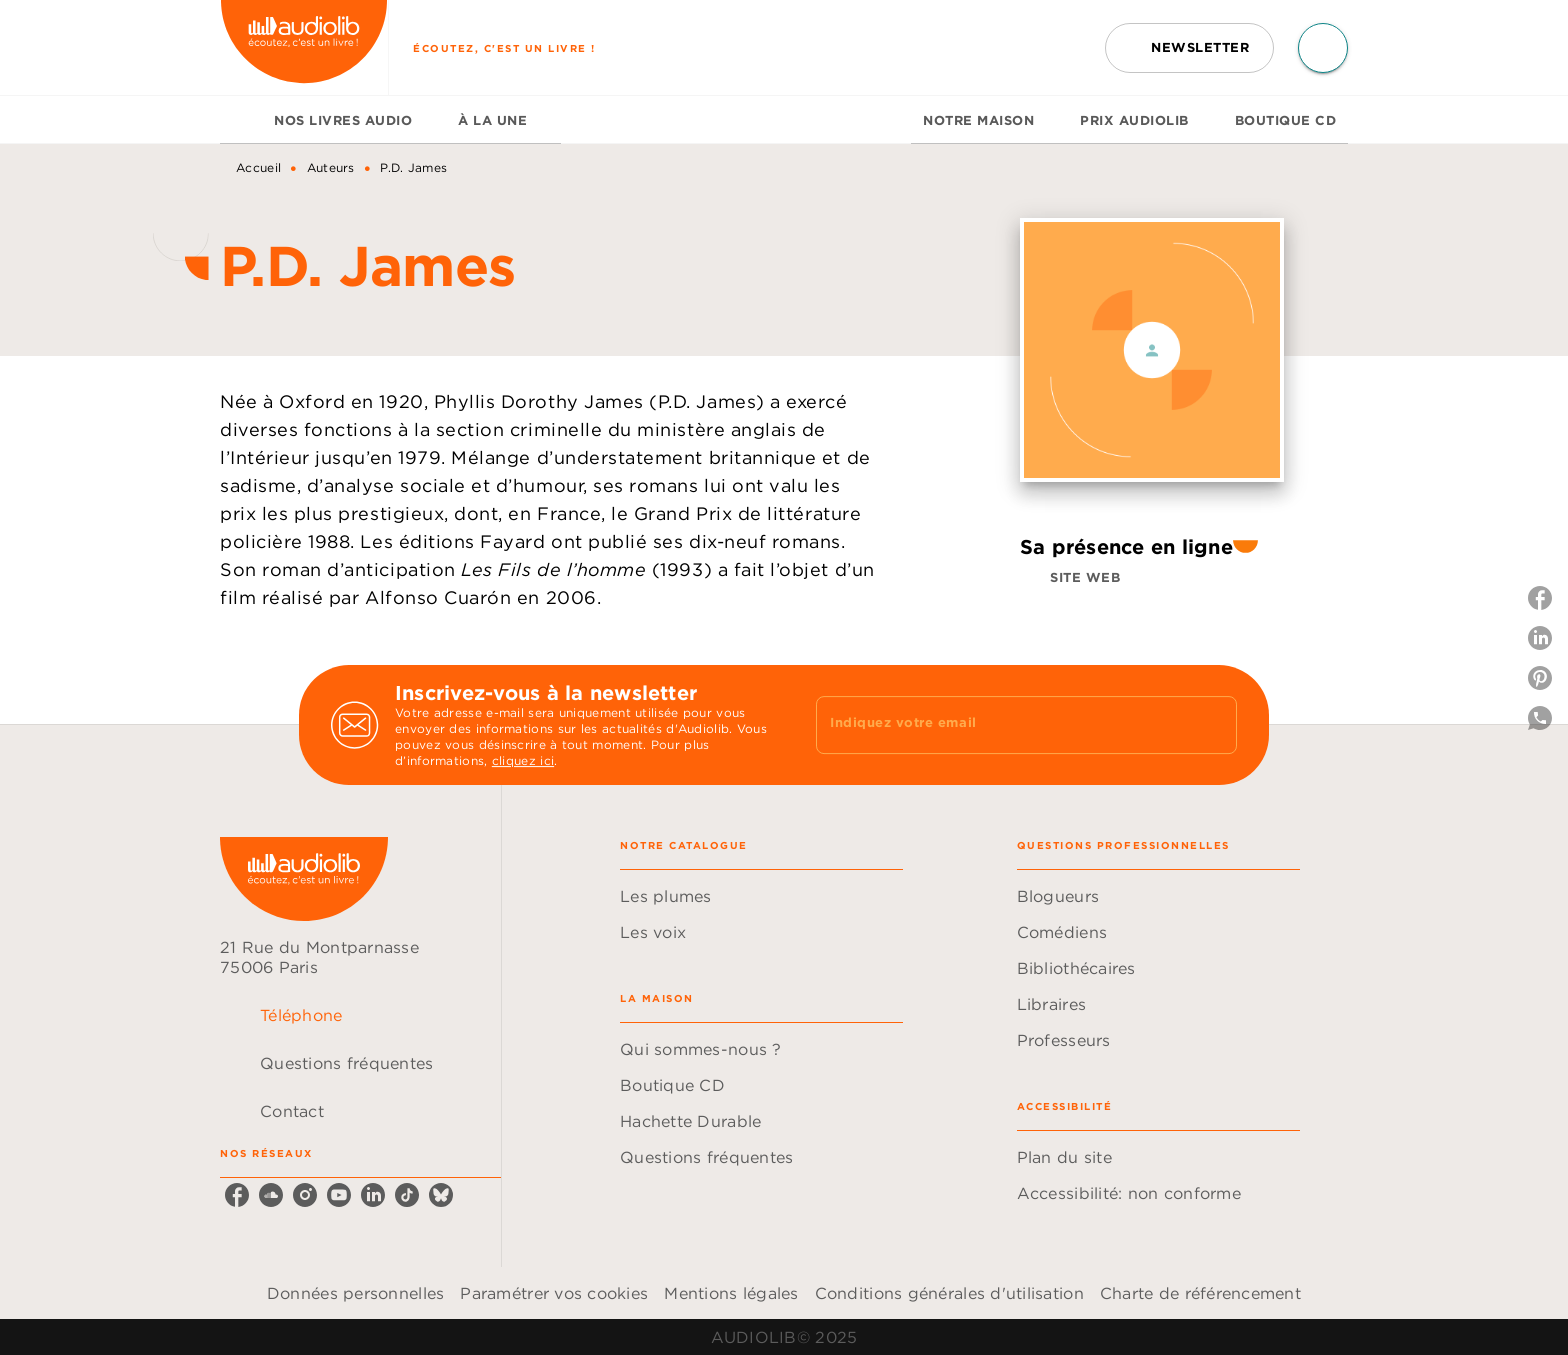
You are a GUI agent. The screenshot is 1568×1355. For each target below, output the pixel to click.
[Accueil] (304, 47)
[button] (1189, 48)
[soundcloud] (271, 1195)
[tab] (241, 120)
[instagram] (305, 1195)
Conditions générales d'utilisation (949, 1293)
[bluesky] (441, 1195)
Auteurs (331, 167)
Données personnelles (355, 1293)
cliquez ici (523, 760)
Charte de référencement (1200, 1293)
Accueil (258, 167)
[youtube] (339, 1195)
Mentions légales (731, 1293)
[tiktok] (407, 1195)
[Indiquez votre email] (1001, 725)
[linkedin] (373, 1195)
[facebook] (237, 1195)
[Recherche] (1323, 48)
